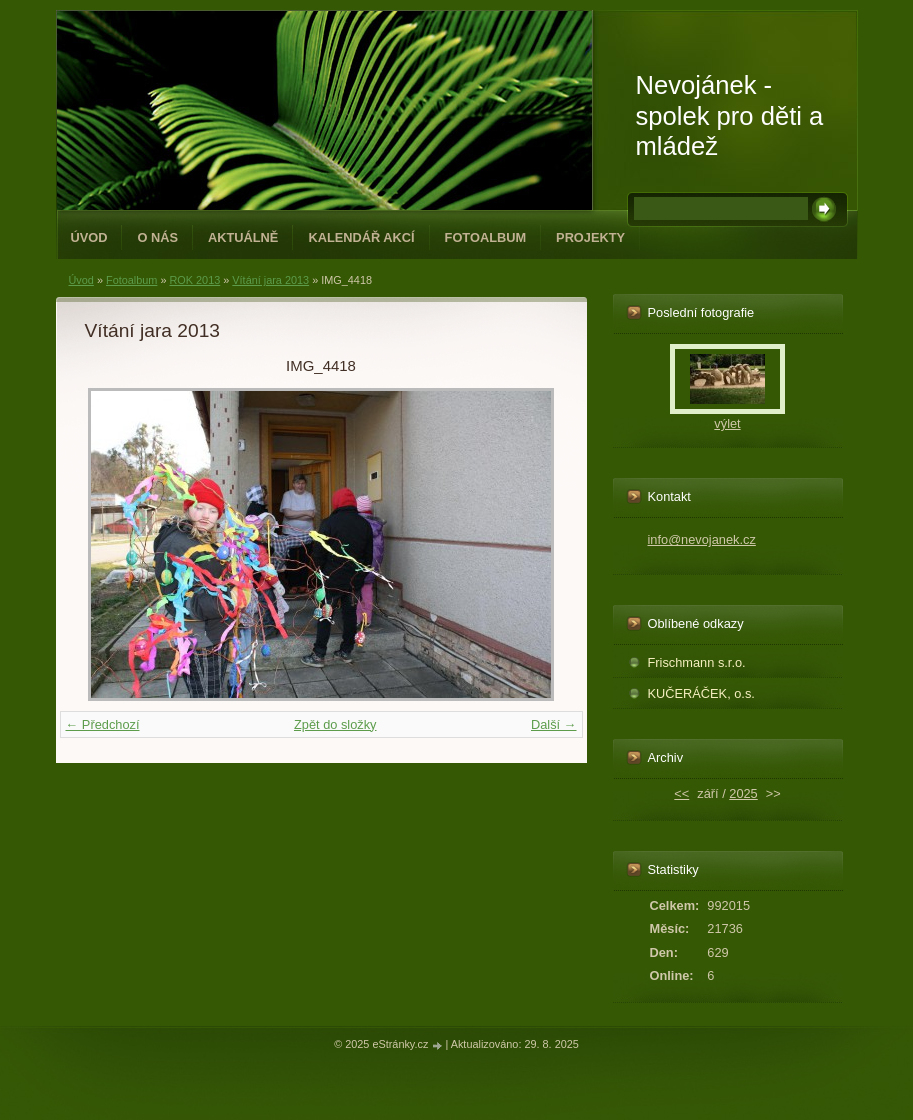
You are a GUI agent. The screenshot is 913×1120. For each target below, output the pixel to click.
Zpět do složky (335, 724)
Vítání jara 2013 (270, 280)
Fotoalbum (486, 237)
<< (681, 793)
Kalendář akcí (361, 237)
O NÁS (157, 237)
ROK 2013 (194, 280)
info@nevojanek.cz (702, 539)
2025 (743, 793)
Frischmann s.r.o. (697, 662)
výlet (727, 423)
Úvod (89, 237)
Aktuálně (243, 237)
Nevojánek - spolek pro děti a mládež (730, 115)
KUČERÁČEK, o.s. (701, 693)
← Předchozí (103, 724)
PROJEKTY (590, 237)
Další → (554, 724)
